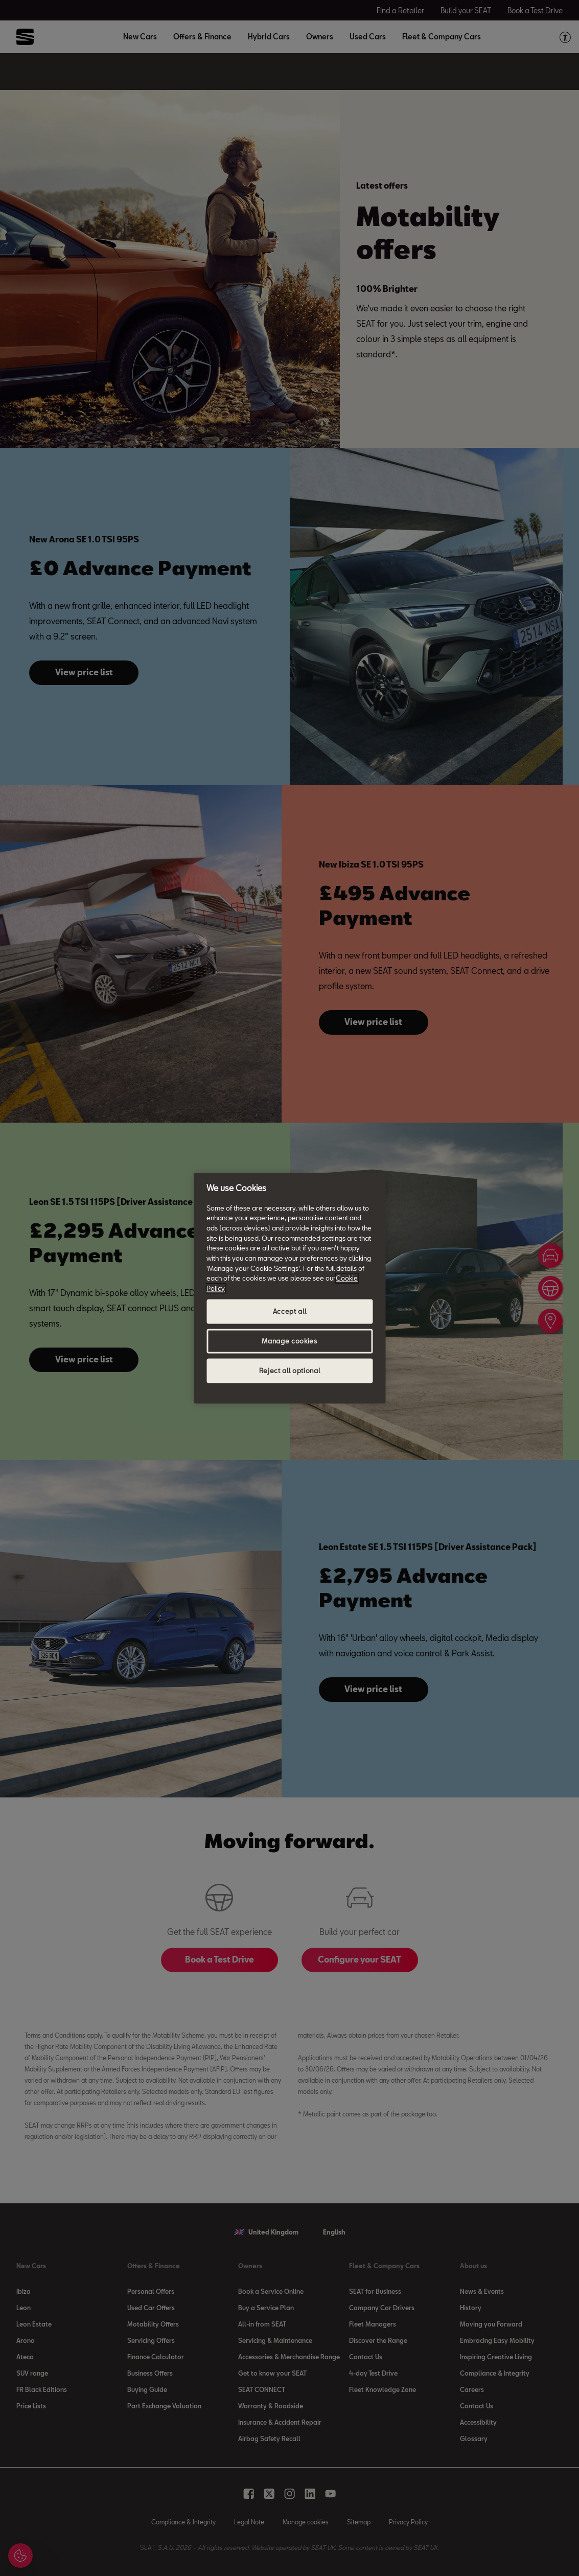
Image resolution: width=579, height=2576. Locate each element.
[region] (289, 1288)
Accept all (290, 1311)
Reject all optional (289, 1370)
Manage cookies (289, 1341)
